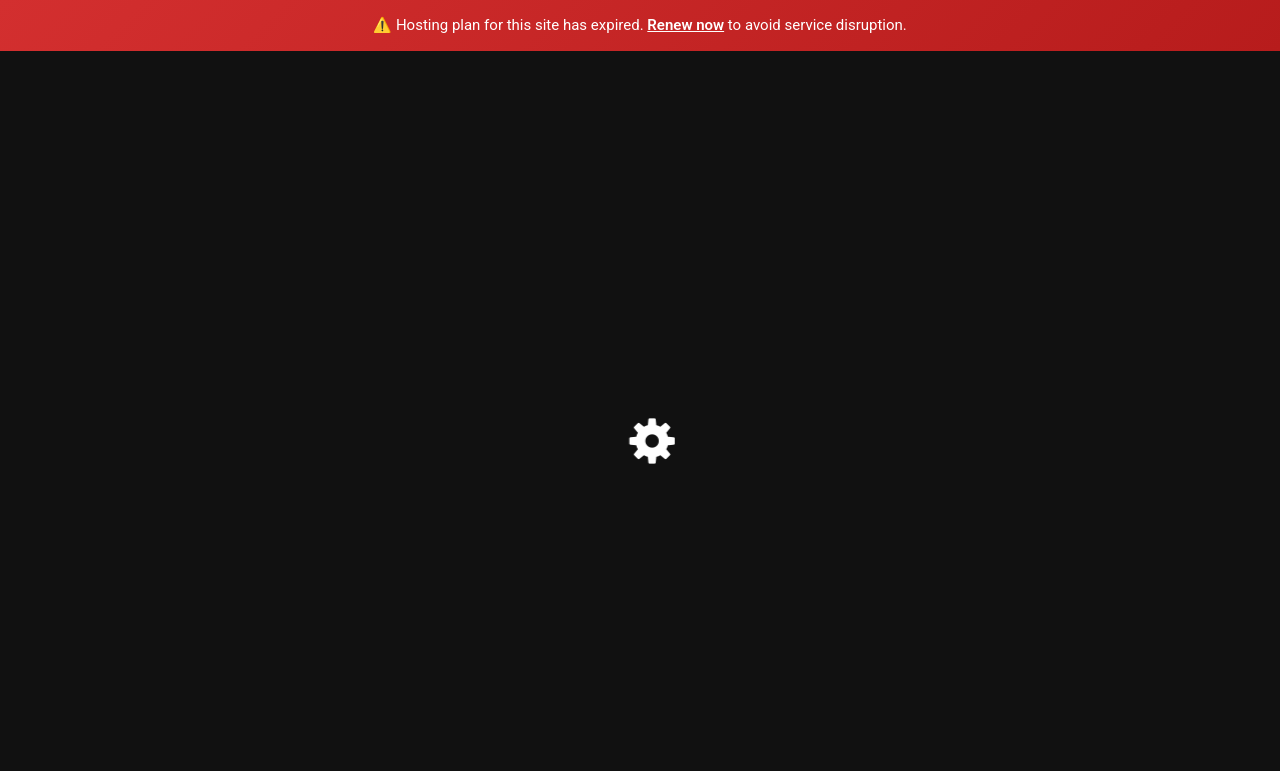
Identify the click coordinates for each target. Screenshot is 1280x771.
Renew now (685, 25)
